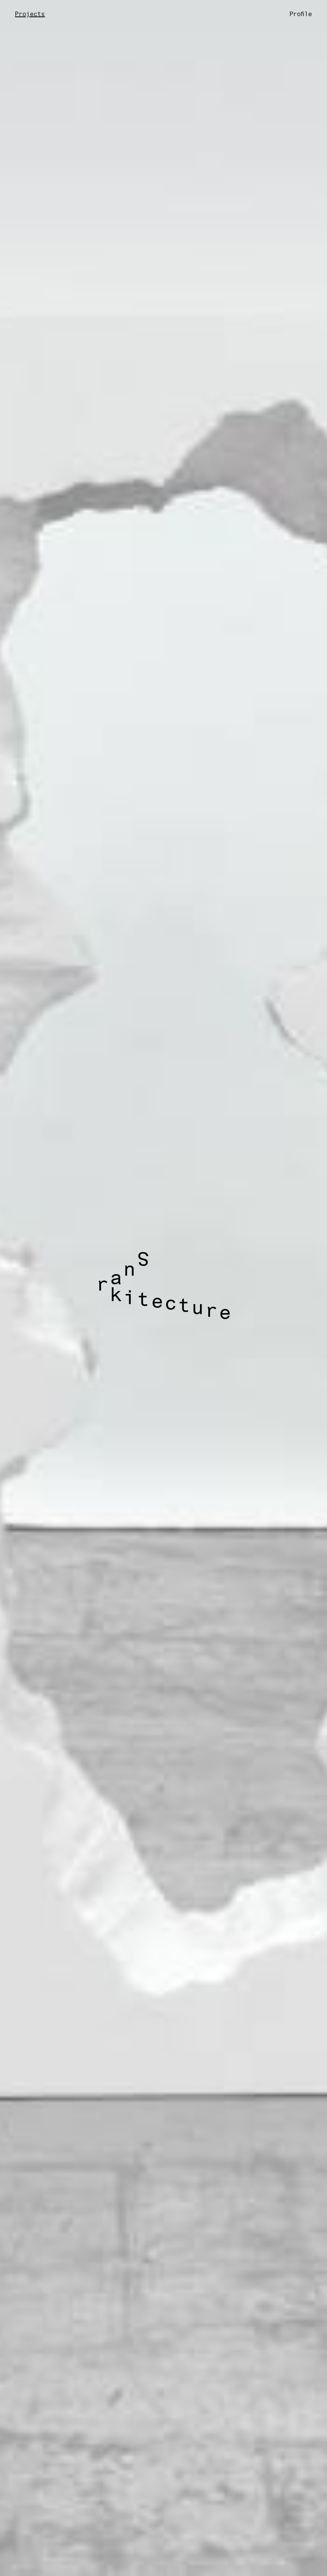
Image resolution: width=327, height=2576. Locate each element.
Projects (30, 15)
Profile (301, 15)
